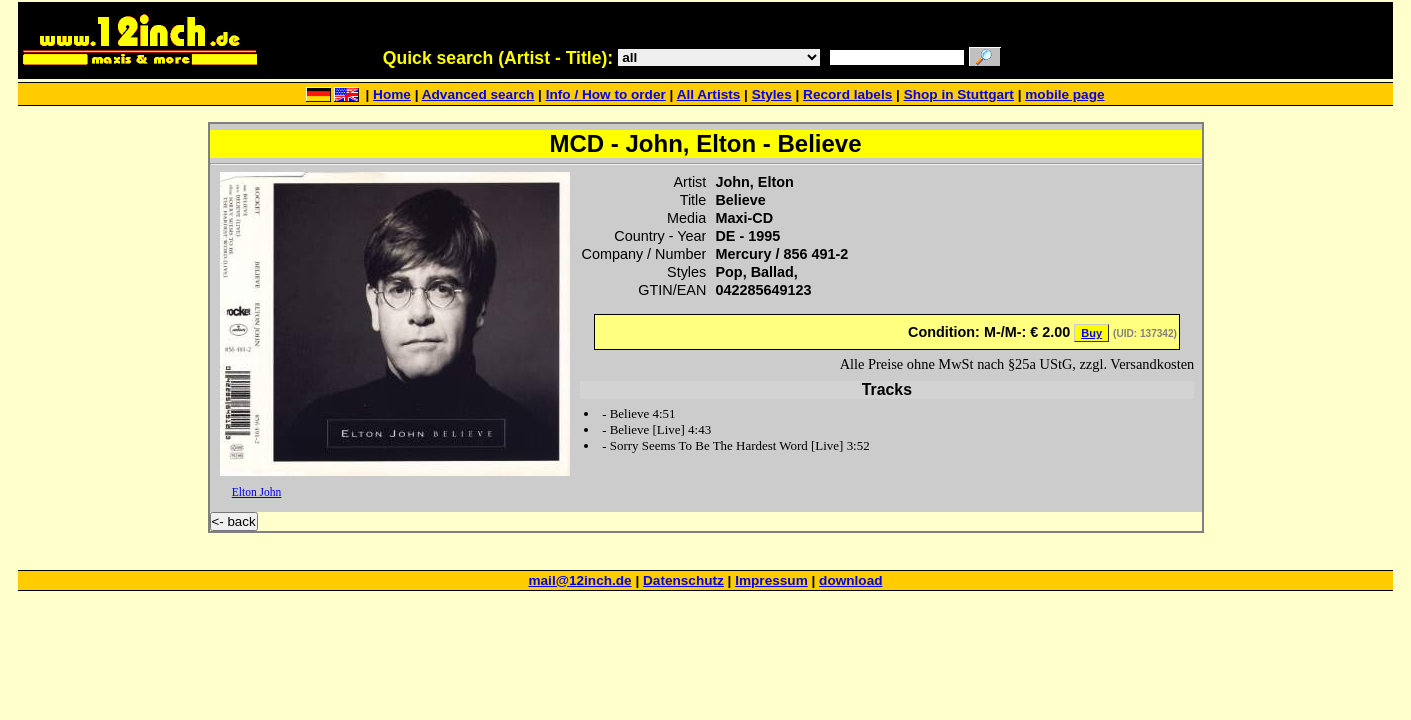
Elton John (257, 492)
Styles (772, 94)
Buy (1091, 333)
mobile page (1064, 94)
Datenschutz (683, 580)
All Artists (709, 94)
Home (392, 94)
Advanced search (478, 94)
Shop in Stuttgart (959, 94)
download (850, 580)
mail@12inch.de (579, 580)
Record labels (847, 94)
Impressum (771, 580)
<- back (234, 521)
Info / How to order (606, 94)
